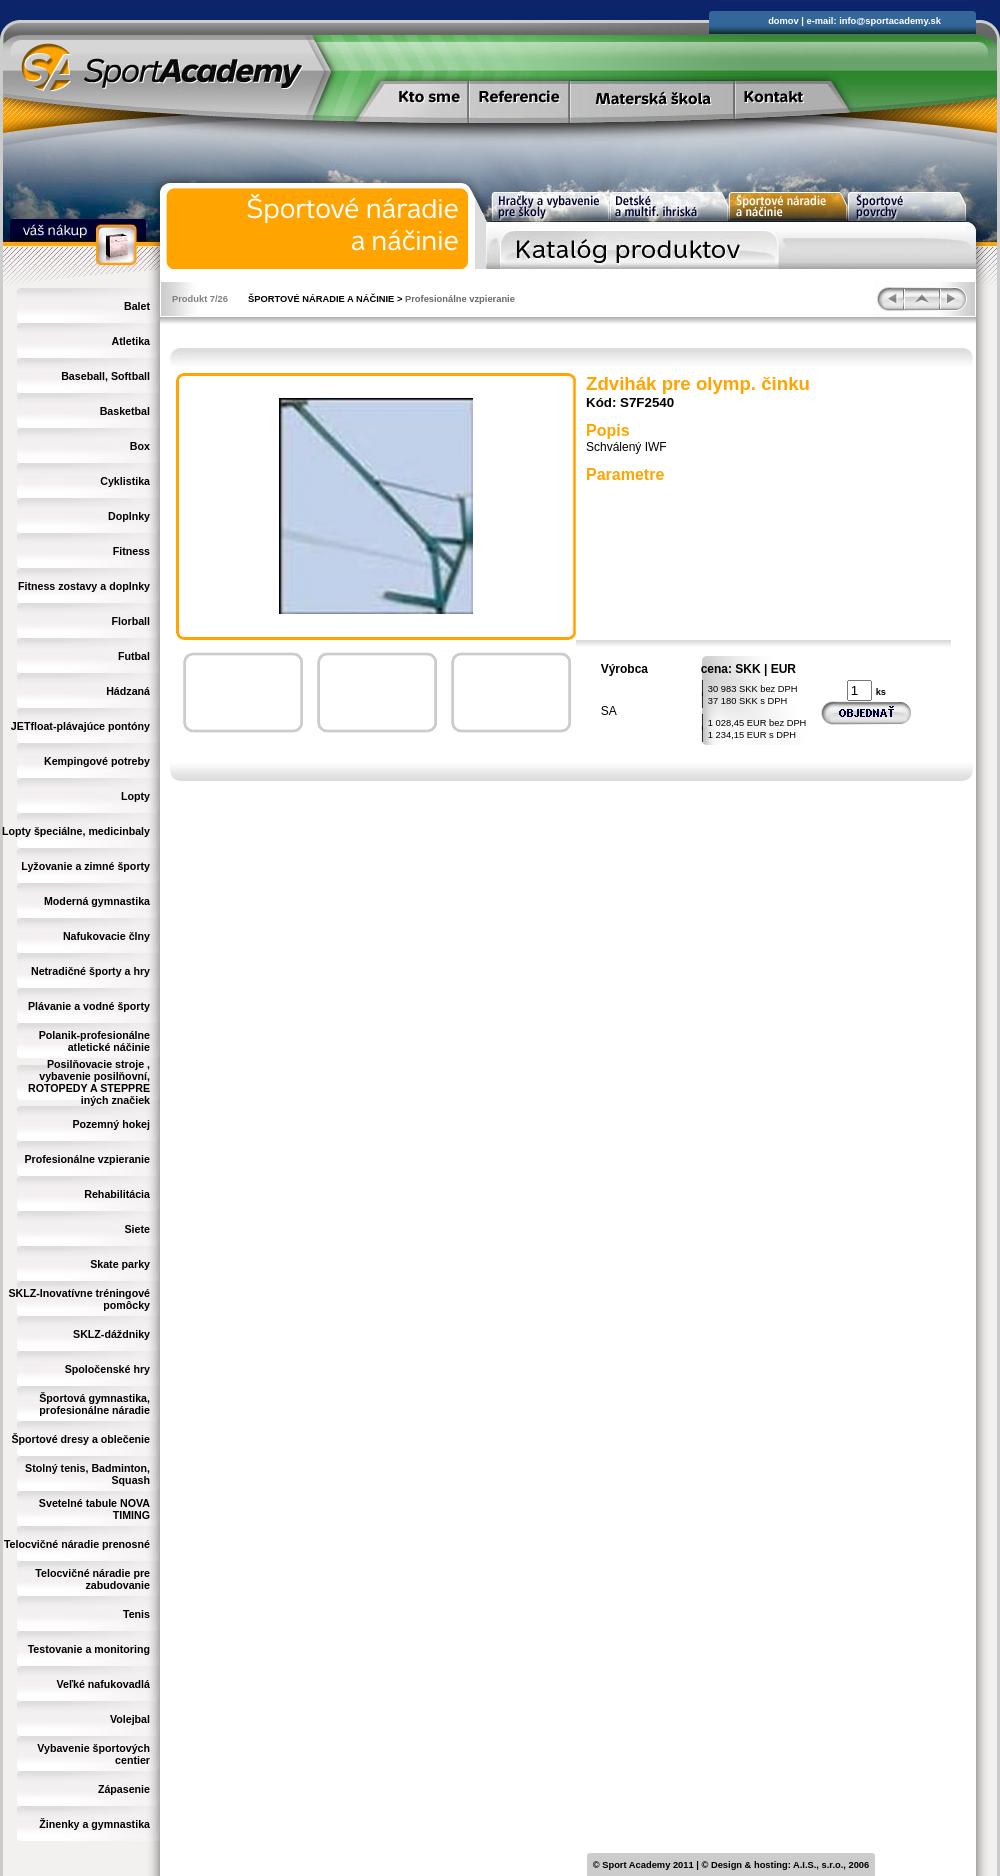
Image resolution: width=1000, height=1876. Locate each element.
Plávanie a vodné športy (89, 1006)
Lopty (135, 796)
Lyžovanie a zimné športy (85, 866)
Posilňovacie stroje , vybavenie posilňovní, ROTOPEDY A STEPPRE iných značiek (89, 1082)
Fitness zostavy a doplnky (84, 586)
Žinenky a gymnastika (94, 1824)
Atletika (131, 341)
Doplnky (129, 516)
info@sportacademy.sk (890, 21)
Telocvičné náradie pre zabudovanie (92, 1579)
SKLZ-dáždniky (111, 1334)
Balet (137, 306)
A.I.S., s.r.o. (818, 1865)
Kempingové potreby (97, 761)
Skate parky (120, 1264)
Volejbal (130, 1719)
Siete (137, 1229)
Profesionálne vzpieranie (87, 1159)
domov (783, 21)
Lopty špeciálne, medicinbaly (76, 831)
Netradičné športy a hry (90, 971)
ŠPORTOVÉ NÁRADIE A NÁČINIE (321, 299)
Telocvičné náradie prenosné (77, 1544)
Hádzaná (128, 691)
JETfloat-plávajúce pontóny (80, 726)
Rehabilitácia (117, 1194)
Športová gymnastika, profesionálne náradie (94, 1404)
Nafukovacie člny (106, 936)
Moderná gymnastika (97, 901)
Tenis (136, 1614)
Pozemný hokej (111, 1124)
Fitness (131, 551)
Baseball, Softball (105, 376)
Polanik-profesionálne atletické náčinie (94, 1041)
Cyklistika (125, 481)
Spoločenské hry (107, 1369)
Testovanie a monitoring (89, 1649)
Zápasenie (124, 1789)
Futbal (134, 656)
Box (140, 446)
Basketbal (125, 411)
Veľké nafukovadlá (103, 1684)
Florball (131, 621)
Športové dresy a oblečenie (80, 1439)
